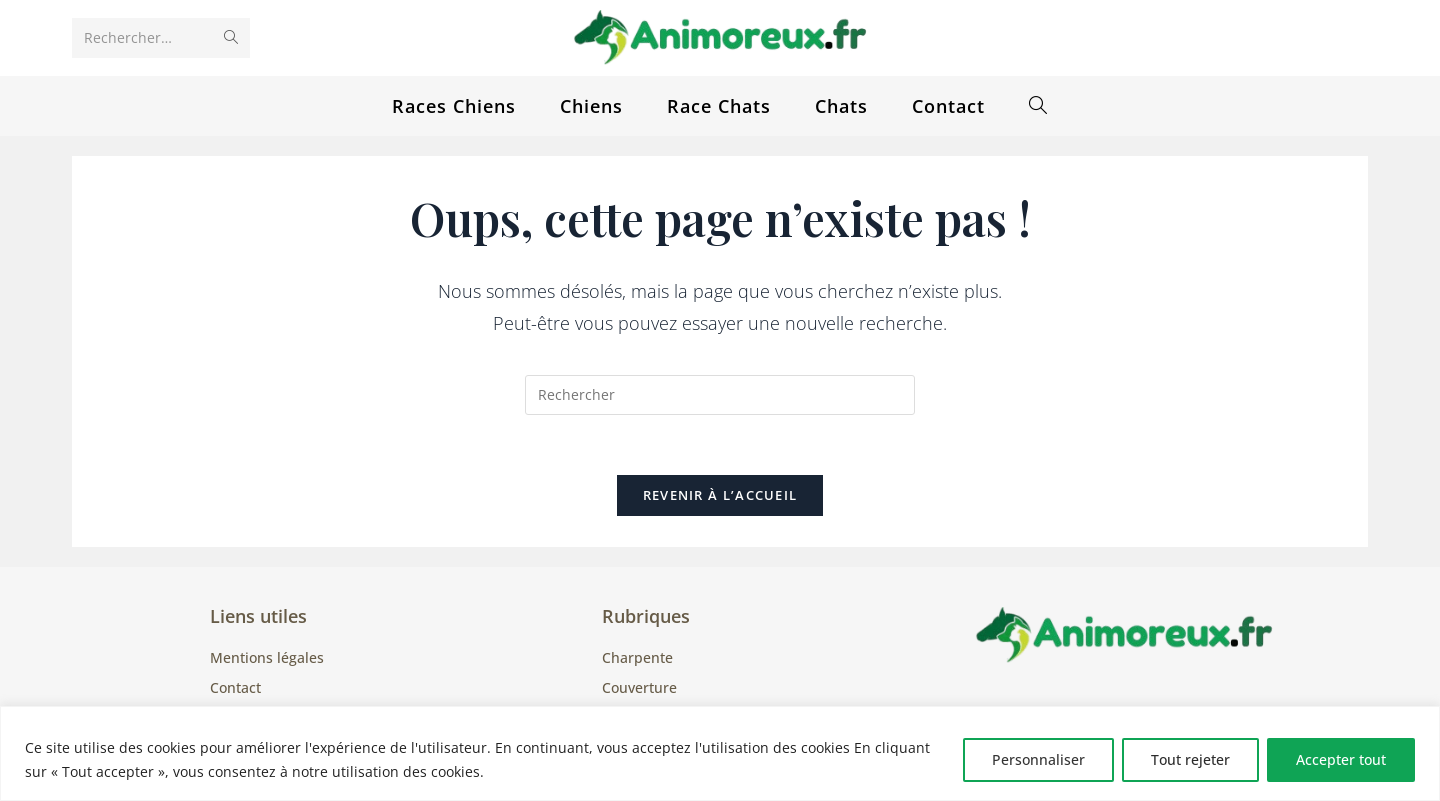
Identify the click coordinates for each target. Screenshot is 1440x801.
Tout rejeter (1190, 759)
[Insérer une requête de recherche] (720, 395)
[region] (720, 753)
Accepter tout (1341, 759)
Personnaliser (1038, 759)
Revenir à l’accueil (720, 496)
